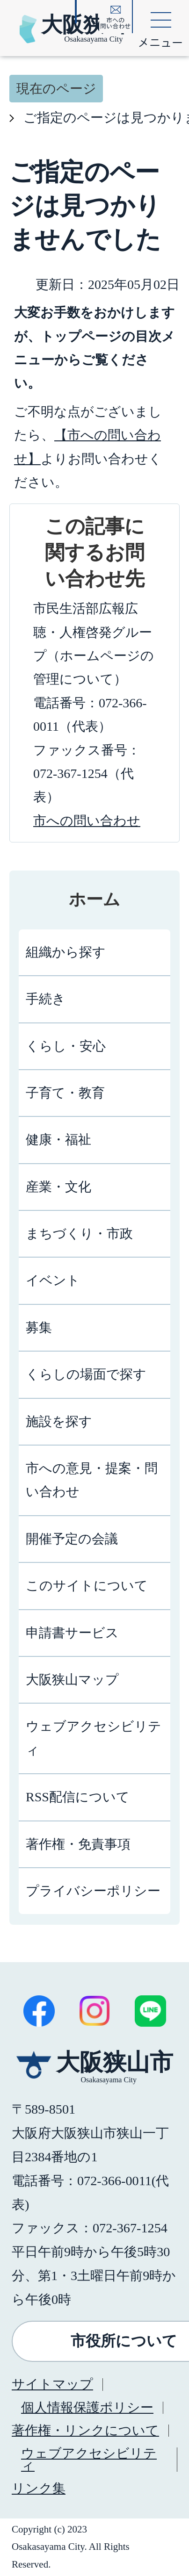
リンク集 (38, 2488)
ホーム (94, 899)
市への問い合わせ (86, 820)
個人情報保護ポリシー (87, 2407)
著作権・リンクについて (85, 2430)
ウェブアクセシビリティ (89, 2459)
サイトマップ (52, 2384)
